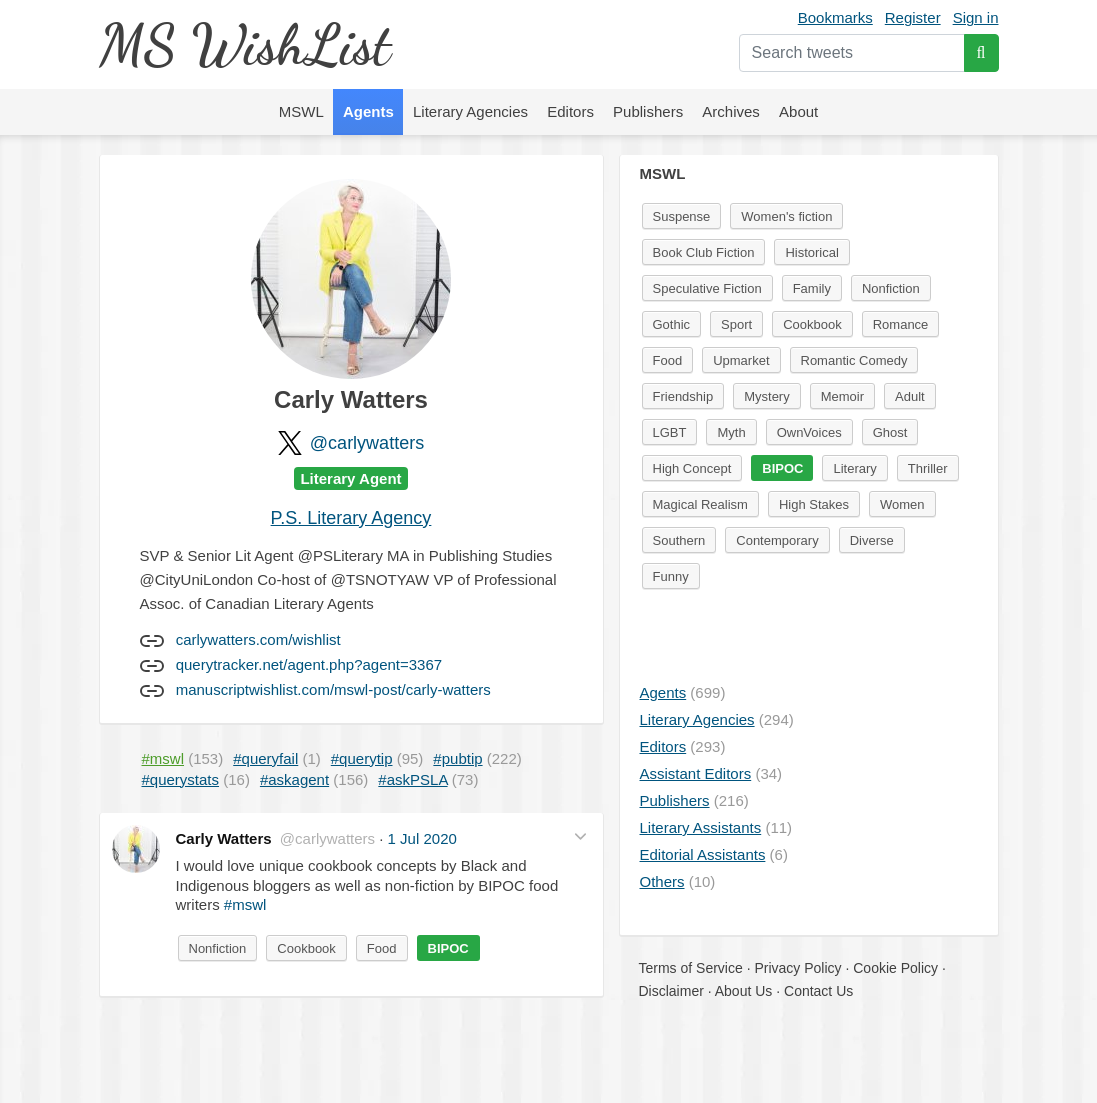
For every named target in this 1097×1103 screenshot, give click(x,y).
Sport (736, 324)
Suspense (682, 216)
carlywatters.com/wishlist (258, 639)
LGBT (670, 432)
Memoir (842, 396)
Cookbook (306, 948)
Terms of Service (691, 968)
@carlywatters (367, 443)
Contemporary (777, 540)
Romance (901, 324)
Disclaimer (671, 991)
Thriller (928, 468)
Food (382, 948)
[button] (580, 836)
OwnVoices (809, 432)
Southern (679, 540)
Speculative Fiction (707, 288)
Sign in (976, 17)
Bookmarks (835, 17)
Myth (731, 432)
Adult (910, 396)
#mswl (245, 904)
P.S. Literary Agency (351, 518)
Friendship (683, 396)
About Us (744, 991)
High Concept (692, 468)
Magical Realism (700, 504)
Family (812, 288)
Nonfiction (218, 948)
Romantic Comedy (854, 360)
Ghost (890, 432)
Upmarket (741, 360)
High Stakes (814, 504)
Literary (854, 468)
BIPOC (448, 948)
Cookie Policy (895, 968)
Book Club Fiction (704, 252)
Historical (811, 252)
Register (913, 17)
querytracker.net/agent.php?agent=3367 (309, 664)
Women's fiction (786, 216)
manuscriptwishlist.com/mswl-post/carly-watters (333, 689)
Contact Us (818, 991)
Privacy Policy (797, 968)
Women (902, 504)
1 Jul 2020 (422, 838)
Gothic (672, 324)
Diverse (872, 540)
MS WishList (244, 44)
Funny (671, 576)
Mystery (767, 396)
